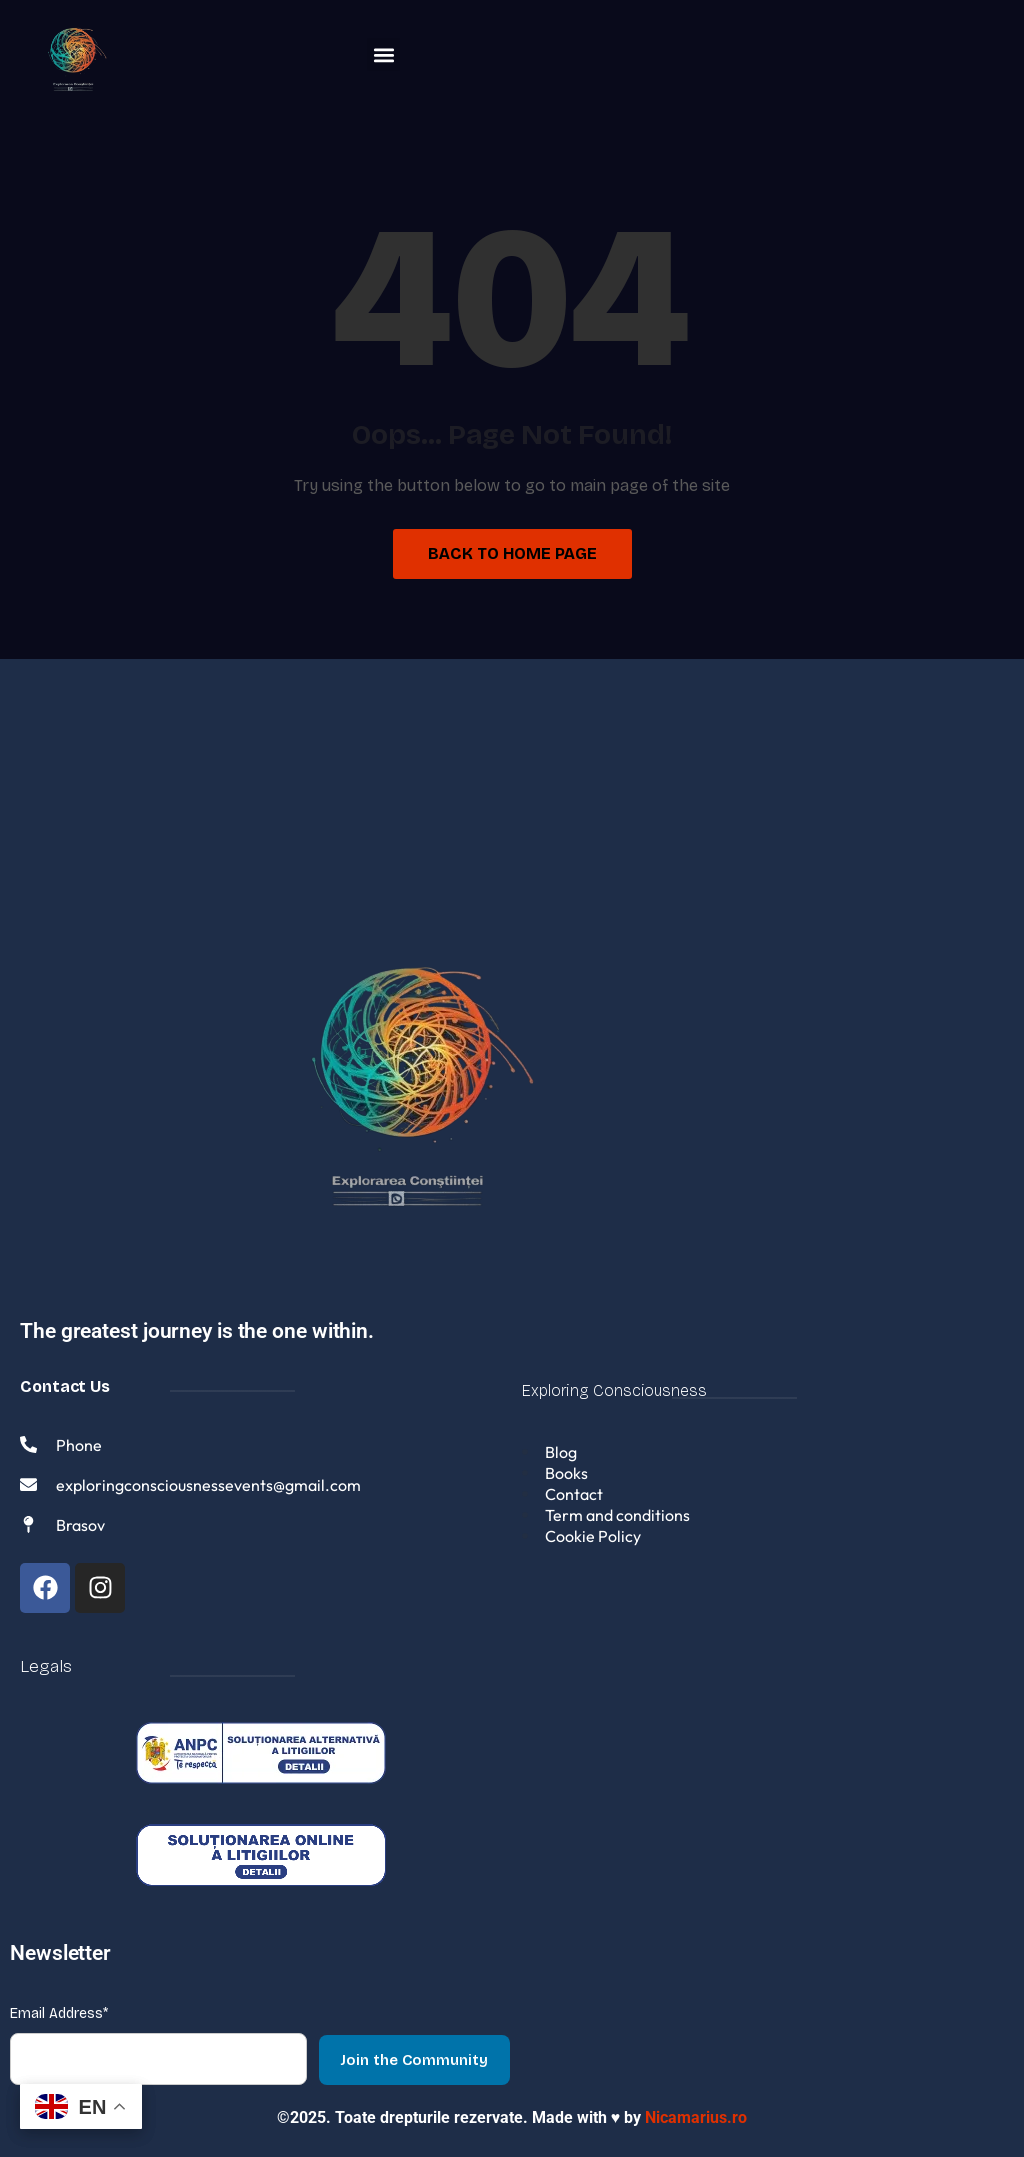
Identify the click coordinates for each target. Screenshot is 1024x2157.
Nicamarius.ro (696, 2108)
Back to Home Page (512, 553)
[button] (383, 54)
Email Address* (59, 2004)
